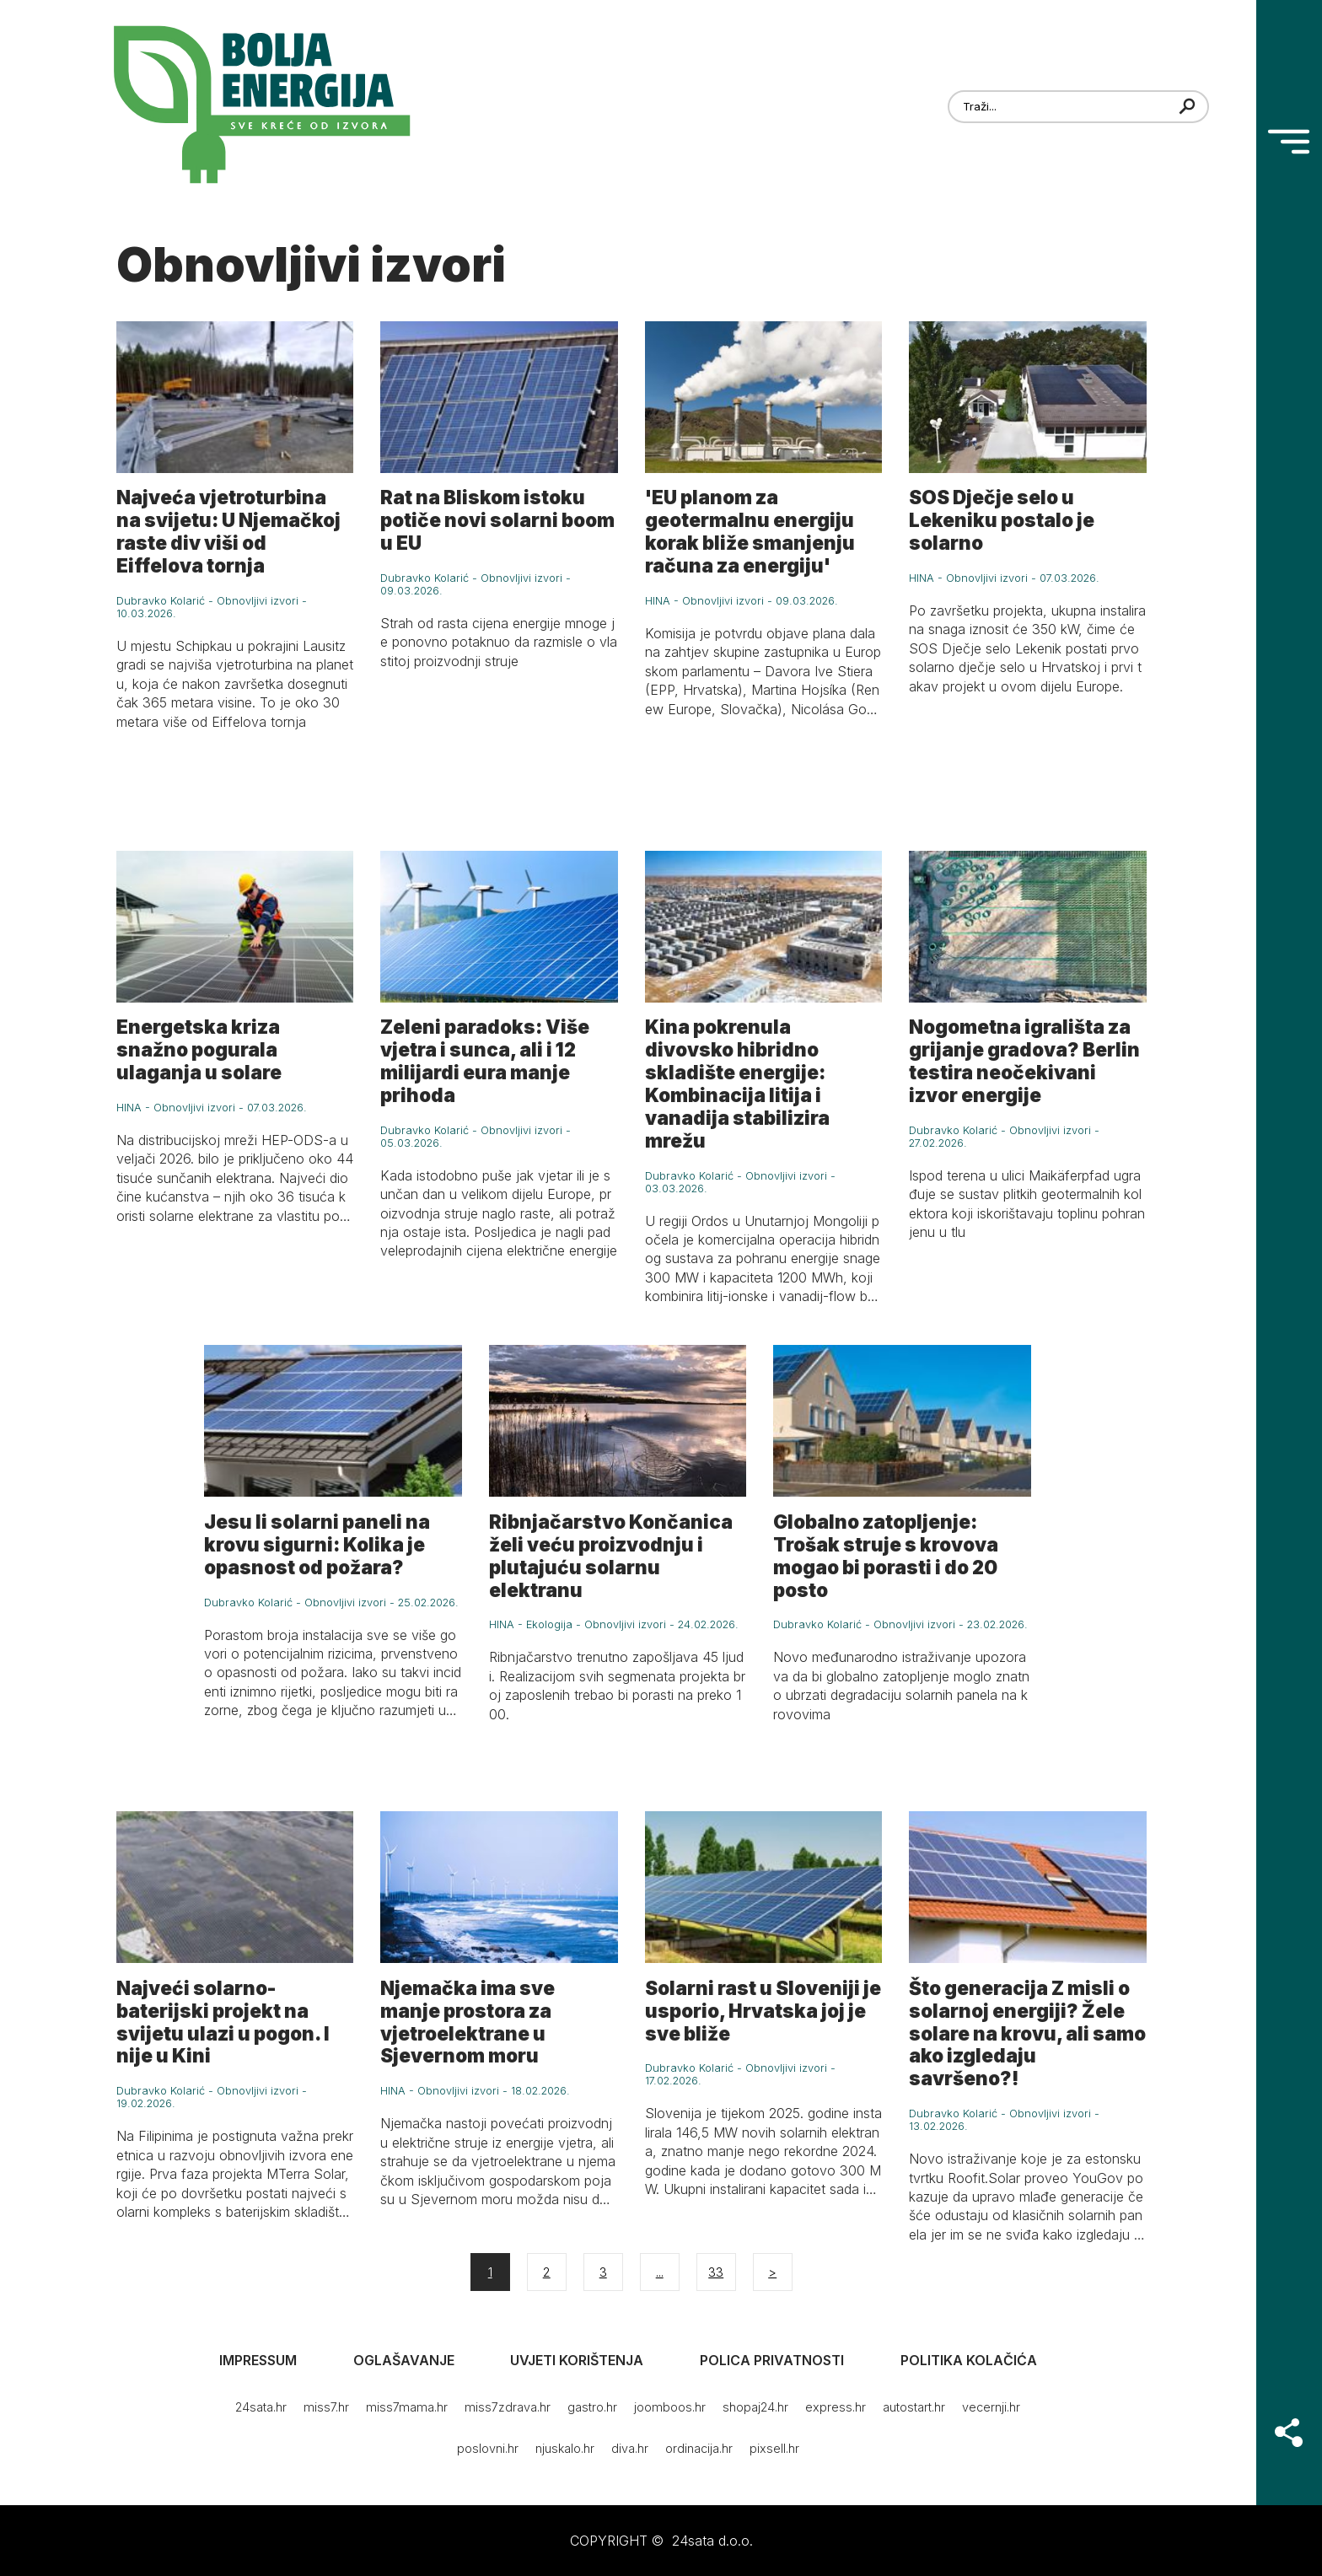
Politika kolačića (968, 2360)
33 (715, 2272)
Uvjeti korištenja (576, 2360)
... (660, 2272)
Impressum (258, 2360)
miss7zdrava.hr (508, 2407)
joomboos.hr (670, 2407)
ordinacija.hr (699, 2448)
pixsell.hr (774, 2448)
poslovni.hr (488, 2448)
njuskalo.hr (564, 2448)
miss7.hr (326, 2407)
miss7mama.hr (407, 2407)
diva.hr (629, 2448)
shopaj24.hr (755, 2407)
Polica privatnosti (772, 2360)
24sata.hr (261, 2407)
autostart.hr (914, 2407)
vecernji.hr (991, 2407)
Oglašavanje (403, 2360)
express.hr (835, 2407)
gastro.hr (592, 2407)
